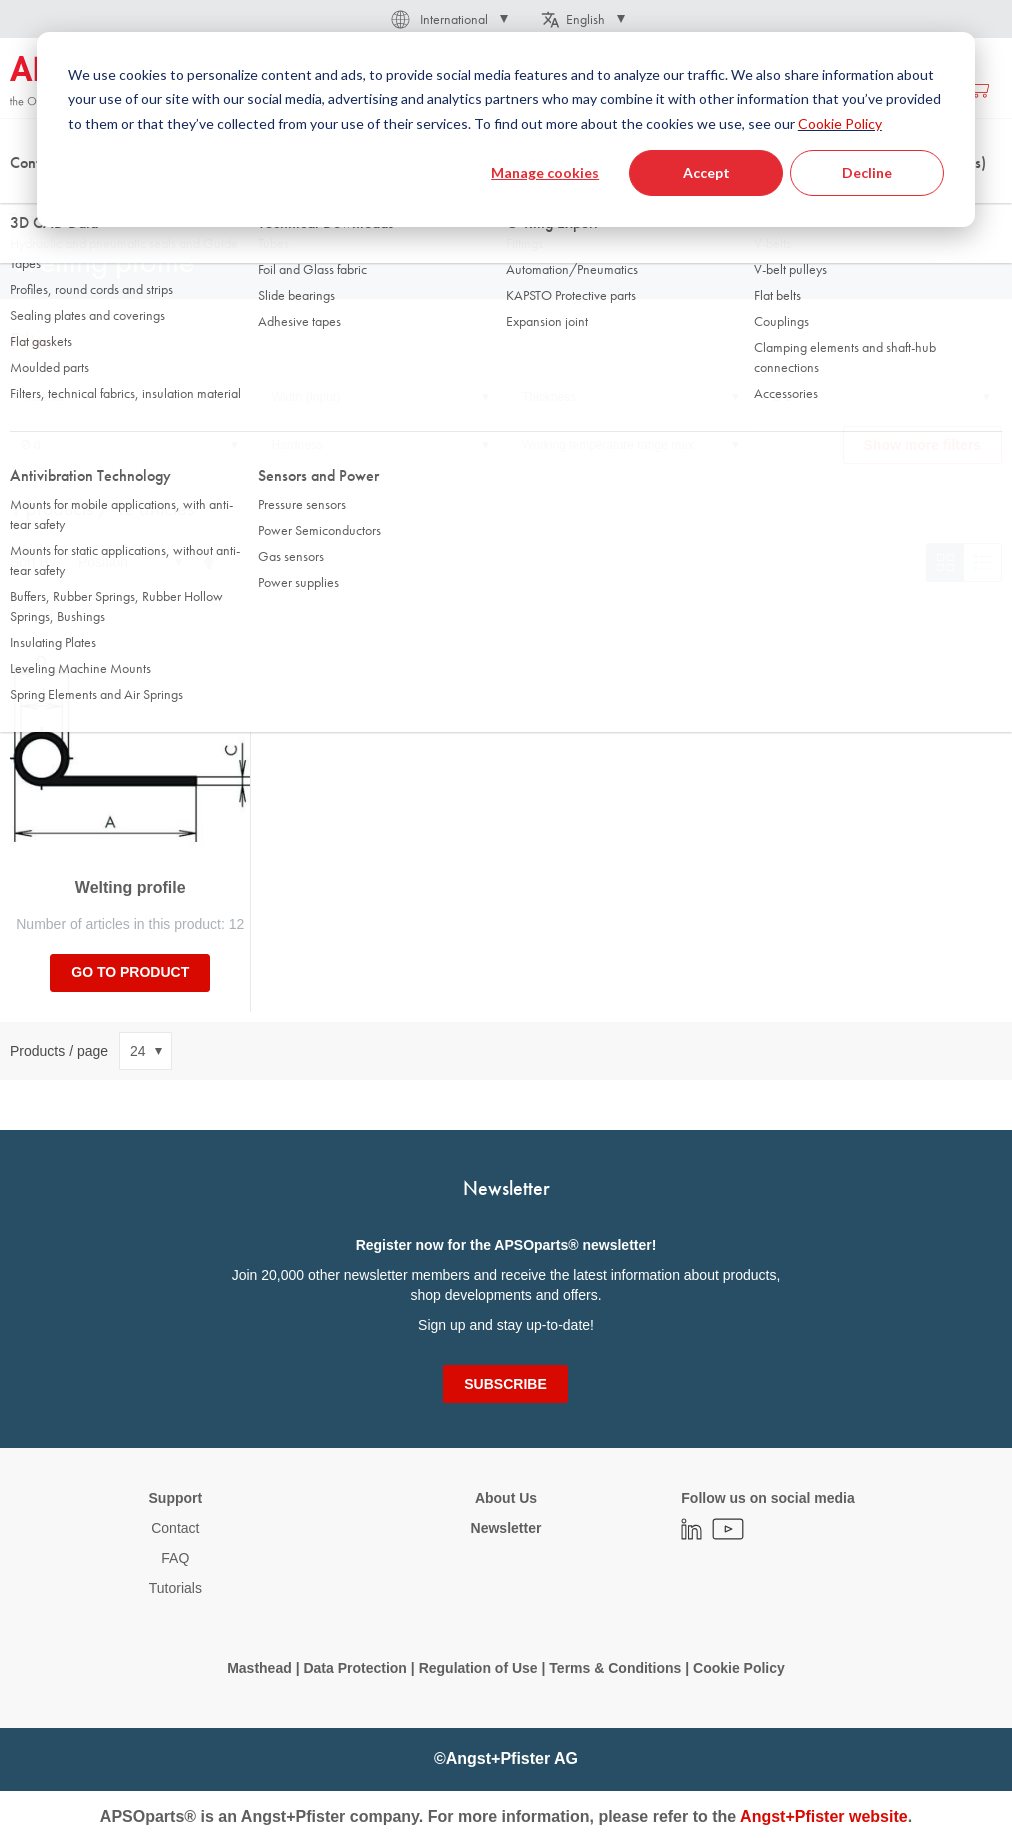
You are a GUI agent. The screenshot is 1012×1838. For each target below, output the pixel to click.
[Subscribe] (505, 1384)
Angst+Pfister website (824, 1816)
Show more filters (922, 445)
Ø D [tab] (783, 397)
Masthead (259, 1668)
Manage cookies (545, 172)
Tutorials (175, 1588)
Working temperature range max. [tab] (609, 445)
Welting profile (130, 887)
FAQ (175, 1558)
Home (26, 199)
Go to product (130, 972)
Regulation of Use (478, 1668)
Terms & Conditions (615, 1668)
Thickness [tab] (549, 397)
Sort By (33, 562)
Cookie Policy (840, 123)
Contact (175, 1528)
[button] (448, 19)
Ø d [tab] (30, 445)
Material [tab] (42, 397)
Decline (867, 172)
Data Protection (354, 1668)
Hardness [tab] (297, 445)
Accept (706, 172)
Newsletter (506, 1528)
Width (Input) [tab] (306, 397)
